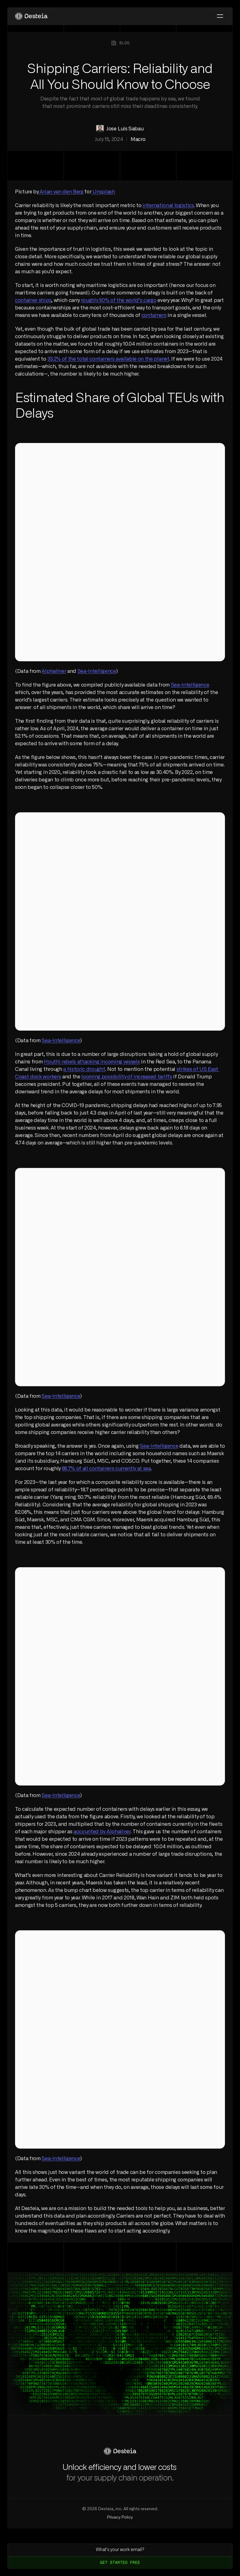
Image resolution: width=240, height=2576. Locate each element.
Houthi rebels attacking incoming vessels (92, 1061)
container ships (33, 300)
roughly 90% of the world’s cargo (119, 300)
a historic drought (84, 1069)
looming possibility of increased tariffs (126, 1076)
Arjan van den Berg (61, 191)
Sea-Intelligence (97, 671)
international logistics (168, 205)
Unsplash (103, 191)
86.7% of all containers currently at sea (106, 1468)
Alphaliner (54, 671)
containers (154, 315)
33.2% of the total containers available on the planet (108, 359)
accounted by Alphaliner (102, 1831)
